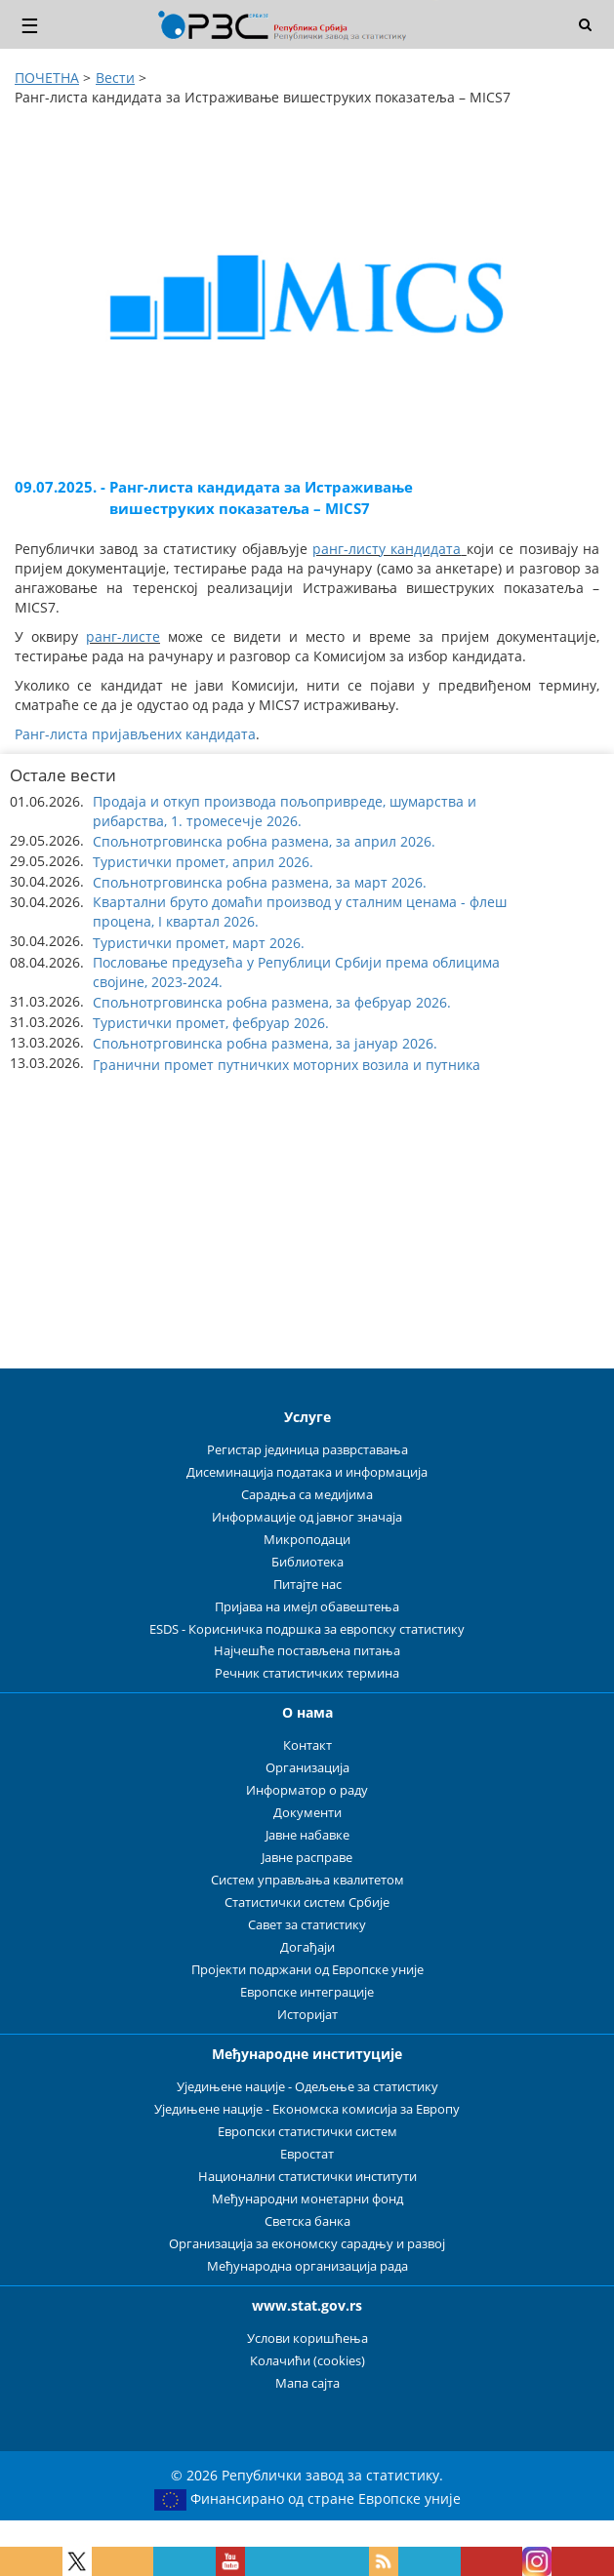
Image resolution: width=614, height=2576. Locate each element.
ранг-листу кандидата (386, 548)
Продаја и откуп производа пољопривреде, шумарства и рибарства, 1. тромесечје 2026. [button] (284, 811)
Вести (115, 77)
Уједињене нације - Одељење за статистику (307, 2087)
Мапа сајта (307, 2383)
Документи (307, 1812)
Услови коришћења (307, 2338)
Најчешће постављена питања (307, 1651)
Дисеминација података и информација (307, 1472)
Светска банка (307, 2221)
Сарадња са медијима (307, 1494)
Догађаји (307, 1947)
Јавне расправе (307, 1857)
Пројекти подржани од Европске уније (307, 1970)
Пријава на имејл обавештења (307, 1607)
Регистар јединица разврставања (307, 1450)
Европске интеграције (307, 1992)
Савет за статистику (307, 1925)
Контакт (307, 1745)
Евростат (307, 2154)
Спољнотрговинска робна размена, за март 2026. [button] (260, 882)
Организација (307, 1768)
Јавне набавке (307, 1835)
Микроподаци (307, 1539)
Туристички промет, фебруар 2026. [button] (211, 1022)
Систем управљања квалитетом (307, 1880)
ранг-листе (123, 636)
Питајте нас (307, 1584)
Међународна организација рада (307, 2266)
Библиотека (307, 1562)
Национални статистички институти (307, 2176)
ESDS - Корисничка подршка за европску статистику (307, 1629)
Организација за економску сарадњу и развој (307, 2244)
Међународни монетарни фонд (307, 2199)
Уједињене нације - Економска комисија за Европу (307, 2109)
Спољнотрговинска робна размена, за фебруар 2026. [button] (272, 1002)
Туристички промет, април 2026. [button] (203, 861)
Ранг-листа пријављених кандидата (135, 734)
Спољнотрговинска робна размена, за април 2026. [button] (264, 841)
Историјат (307, 2014)
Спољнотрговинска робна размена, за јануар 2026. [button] (265, 1043)
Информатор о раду (307, 1790)
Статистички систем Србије (307, 1902)
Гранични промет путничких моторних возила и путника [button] (286, 1064)
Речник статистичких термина (307, 1673)
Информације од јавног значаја (307, 1517)
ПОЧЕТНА (47, 77)
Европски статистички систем (307, 2131)
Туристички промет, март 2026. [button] (199, 942)
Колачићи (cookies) (307, 2361)
